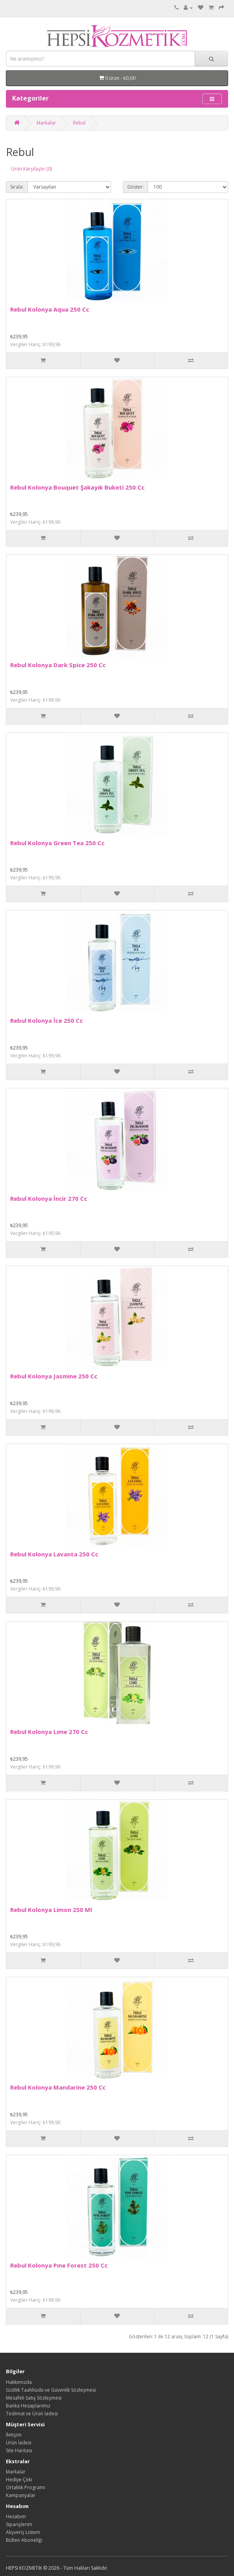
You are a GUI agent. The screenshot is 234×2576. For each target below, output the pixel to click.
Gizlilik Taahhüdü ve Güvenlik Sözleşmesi (51, 2390)
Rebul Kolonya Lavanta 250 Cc (54, 1554)
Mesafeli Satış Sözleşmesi (34, 2397)
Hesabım (16, 2516)
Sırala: (17, 186)
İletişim (14, 2434)
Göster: (135, 186)
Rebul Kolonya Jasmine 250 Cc (53, 1376)
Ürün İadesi (18, 2442)
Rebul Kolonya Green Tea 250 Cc (57, 843)
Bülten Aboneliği (24, 2540)
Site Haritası (19, 2450)
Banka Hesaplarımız (28, 2405)
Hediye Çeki (19, 2479)
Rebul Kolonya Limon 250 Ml (51, 1910)
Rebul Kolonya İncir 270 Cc (48, 1198)
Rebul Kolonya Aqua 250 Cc (49, 309)
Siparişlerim (19, 2524)
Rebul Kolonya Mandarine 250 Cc (58, 2087)
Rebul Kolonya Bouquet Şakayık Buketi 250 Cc (77, 487)
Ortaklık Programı (25, 2487)
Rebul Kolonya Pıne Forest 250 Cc (59, 2265)
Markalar (46, 122)
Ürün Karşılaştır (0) (31, 168)
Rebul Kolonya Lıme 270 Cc (49, 1732)
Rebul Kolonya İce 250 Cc (46, 1020)
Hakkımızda (19, 2382)
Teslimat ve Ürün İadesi (32, 2413)
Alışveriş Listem (23, 2532)
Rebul (79, 122)
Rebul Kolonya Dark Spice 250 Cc (58, 665)
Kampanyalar (20, 2495)
